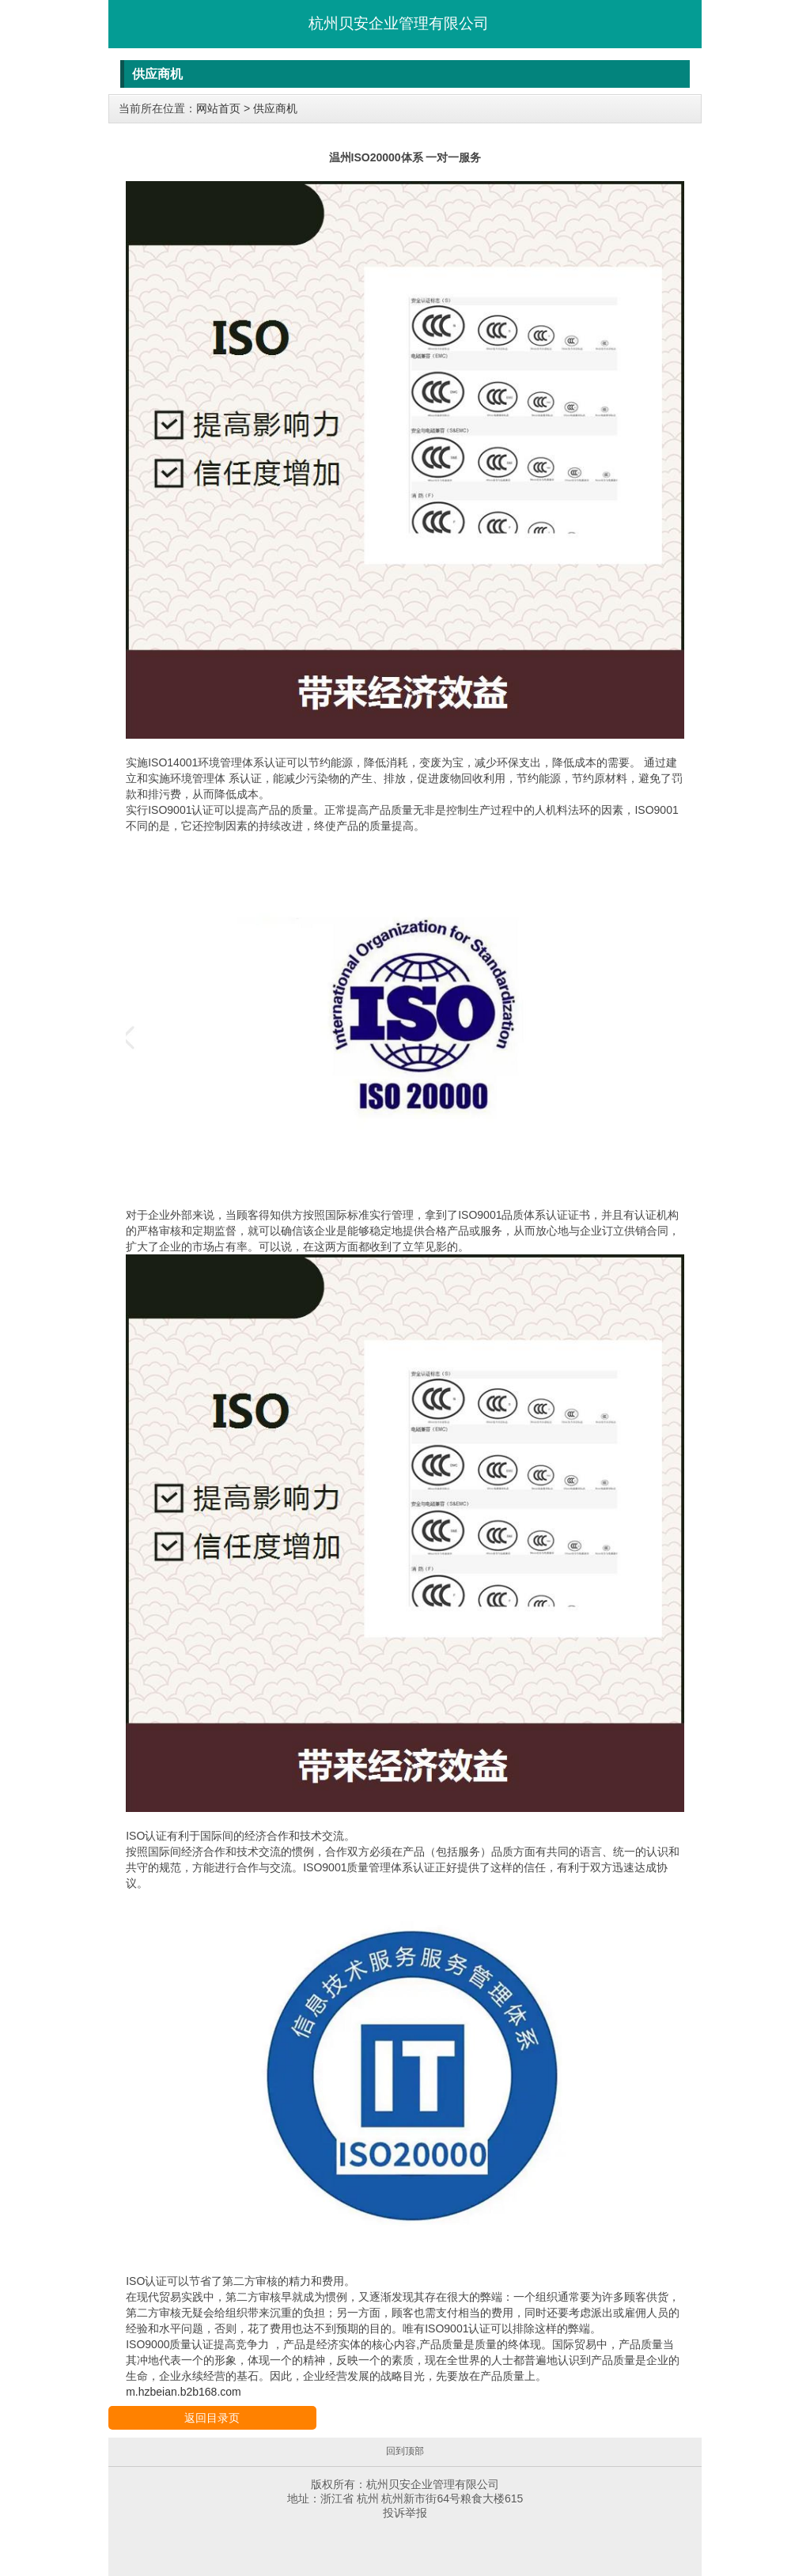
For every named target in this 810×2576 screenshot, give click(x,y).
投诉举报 (405, 2512)
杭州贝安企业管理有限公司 (398, 23)
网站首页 (218, 108)
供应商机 (275, 108)
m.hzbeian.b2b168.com (183, 2391)
